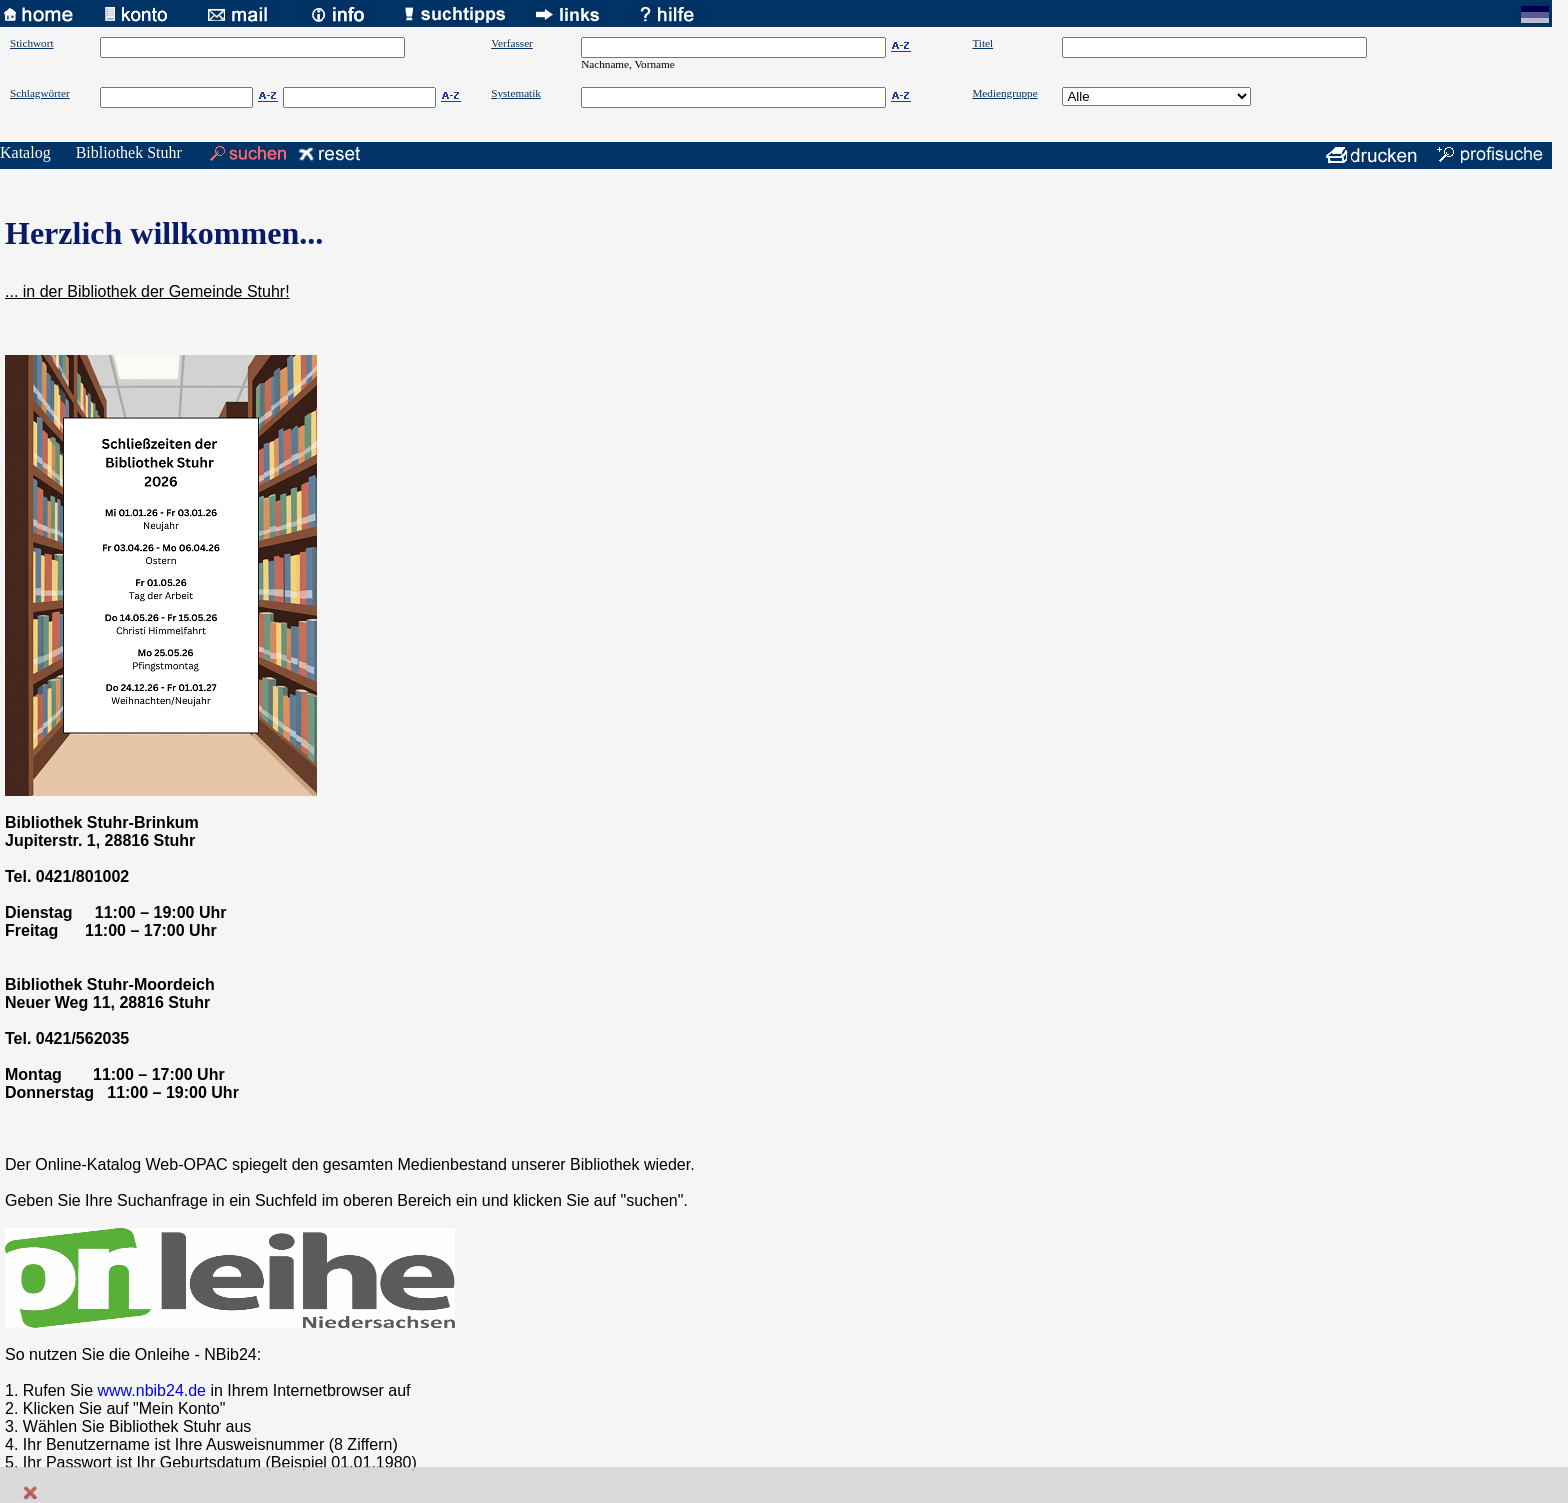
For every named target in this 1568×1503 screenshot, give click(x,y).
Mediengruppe (1004, 93)
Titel (982, 43)
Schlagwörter (40, 93)
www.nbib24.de (152, 1390)
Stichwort (32, 43)
